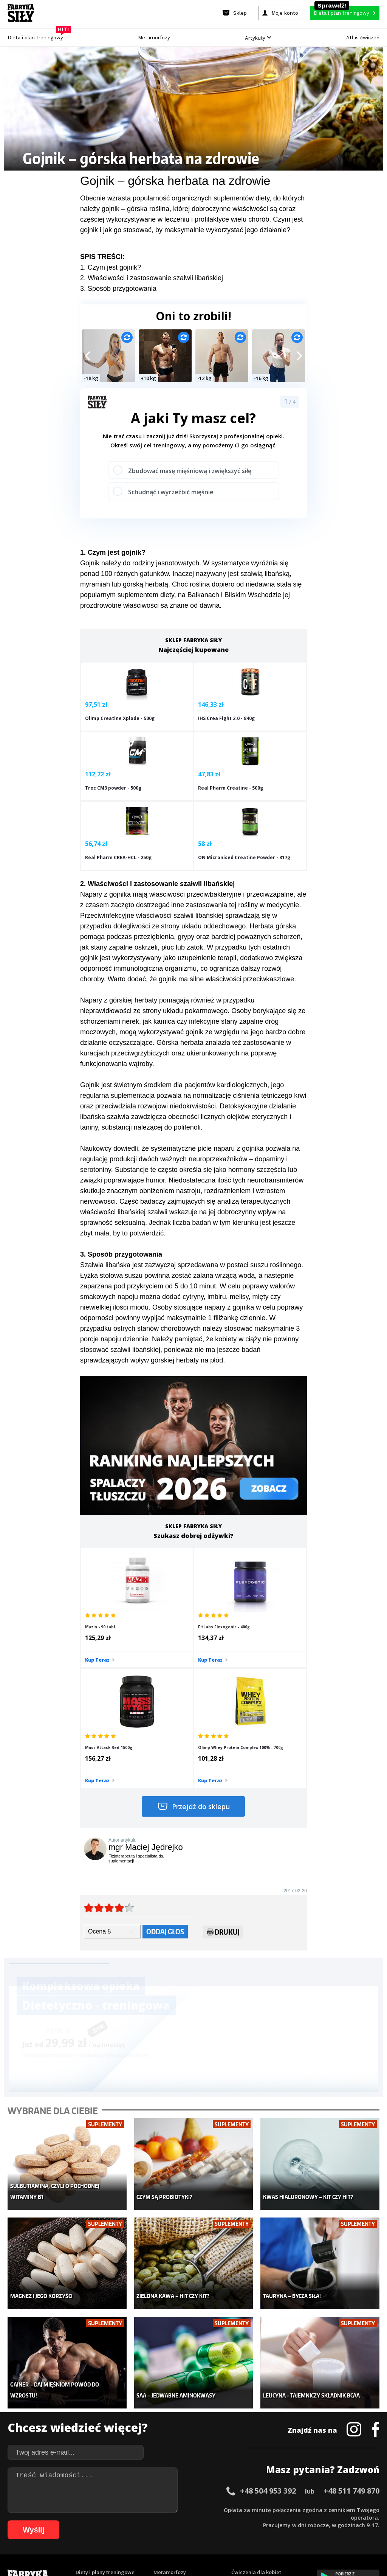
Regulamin (156, 2488)
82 (262, 2520)
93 (345, 2520)
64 (125, 2520)
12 (101, 2509)
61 (103, 2520)
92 (337, 2520)
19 (153, 2509)
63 (118, 2520)
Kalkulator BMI (248, 2397)
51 (27, 2520)
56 (65, 2520)
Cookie (217, 2488)
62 (110, 2520)
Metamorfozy (154, 37)
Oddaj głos (165, 1767)
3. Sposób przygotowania (118, 288)
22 (176, 2509)
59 (88, 2520)
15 (123, 2509)
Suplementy (90, 2431)
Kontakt (189, 2488)
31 (244, 2509)
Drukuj (223, 1769)
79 (239, 2520)
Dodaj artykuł (117, 2488)
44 (342, 2509)
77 (224, 2520)
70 (171, 2520)
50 (20, 2520)
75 (209, 2520)
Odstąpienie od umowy (242, 2549)
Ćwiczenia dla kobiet (256, 2385)
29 (229, 2509)
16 (131, 2509)
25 (199, 2509)
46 (357, 2509)
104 (201, 2532)
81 (254, 2520)
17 (138, 2509)
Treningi (86, 2408)
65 (133, 2520)
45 (350, 2509)
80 (246, 2520)
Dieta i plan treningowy (37, 35)
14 (116, 2509)
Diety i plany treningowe (105, 2385)
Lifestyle (163, 2442)
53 (42, 2520)
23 (184, 2509)
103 (190, 2532)
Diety (82, 2419)
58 (80, 2520)
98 (142, 2532)
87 (299, 2520)
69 (163, 2520)
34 (267, 2509)
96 (367, 2520)
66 (141, 2520)
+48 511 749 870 (351, 2304)
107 (232, 2532)
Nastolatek (166, 2431)
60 (95, 2520)
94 (352, 2520)
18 (146, 2509)
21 (169, 2509)
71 (178, 2520)
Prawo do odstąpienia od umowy (159, 2549)
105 (211, 2532)
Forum (239, 2453)
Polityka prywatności (261, 2488)
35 (274, 2509)
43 (335, 2509)
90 (322, 2520)
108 (243, 2532)
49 (12, 2520)
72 (186, 2520)
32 (252, 2509)
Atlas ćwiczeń (362, 37)
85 (284, 2520)
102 (179, 2532)
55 (57, 2520)
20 (161, 2509)
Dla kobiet (165, 2397)
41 (320, 2509)
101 (169, 2532)
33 (259, 2509)
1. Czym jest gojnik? (110, 267)
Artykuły (258, 38)
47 (365, 2509)
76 (216, 2520)
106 (222, 2532)
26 (206, 2509)
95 (360, 2520)
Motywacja (244, 2408)
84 (277, 2520)
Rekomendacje (249, 2442)
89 (314, 2520)
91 (330, 2520)
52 (35, 2520)
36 (282, 2509)
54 (50, 2520)
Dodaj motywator (252, 2419)
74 (201, 2520)
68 (156, 2520)
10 (85, 2509)
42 (327, 2509)
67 (148, 2520)
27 (214, 2509)
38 (297, 2509)
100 (158, 2532)
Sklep (82, 2397)
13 (108, 2509)
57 (73, 2520)
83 (269, 2520)
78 (231, 2520)
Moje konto (166, 2408)
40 (312, 2509)
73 (193, 2520)
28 (221, 2509)
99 (150, 2532)
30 (237, 2509)
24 (191, 2509)
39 (305, 2509)
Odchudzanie (169, 2419)
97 (375, 2520)
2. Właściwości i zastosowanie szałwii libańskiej (151, 278)
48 (373, 2509)
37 (289, 2509)
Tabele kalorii (248, 2431)
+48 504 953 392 (268, 2304)
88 (307, 2520)
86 (292, 2520)
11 (93, 2509)
